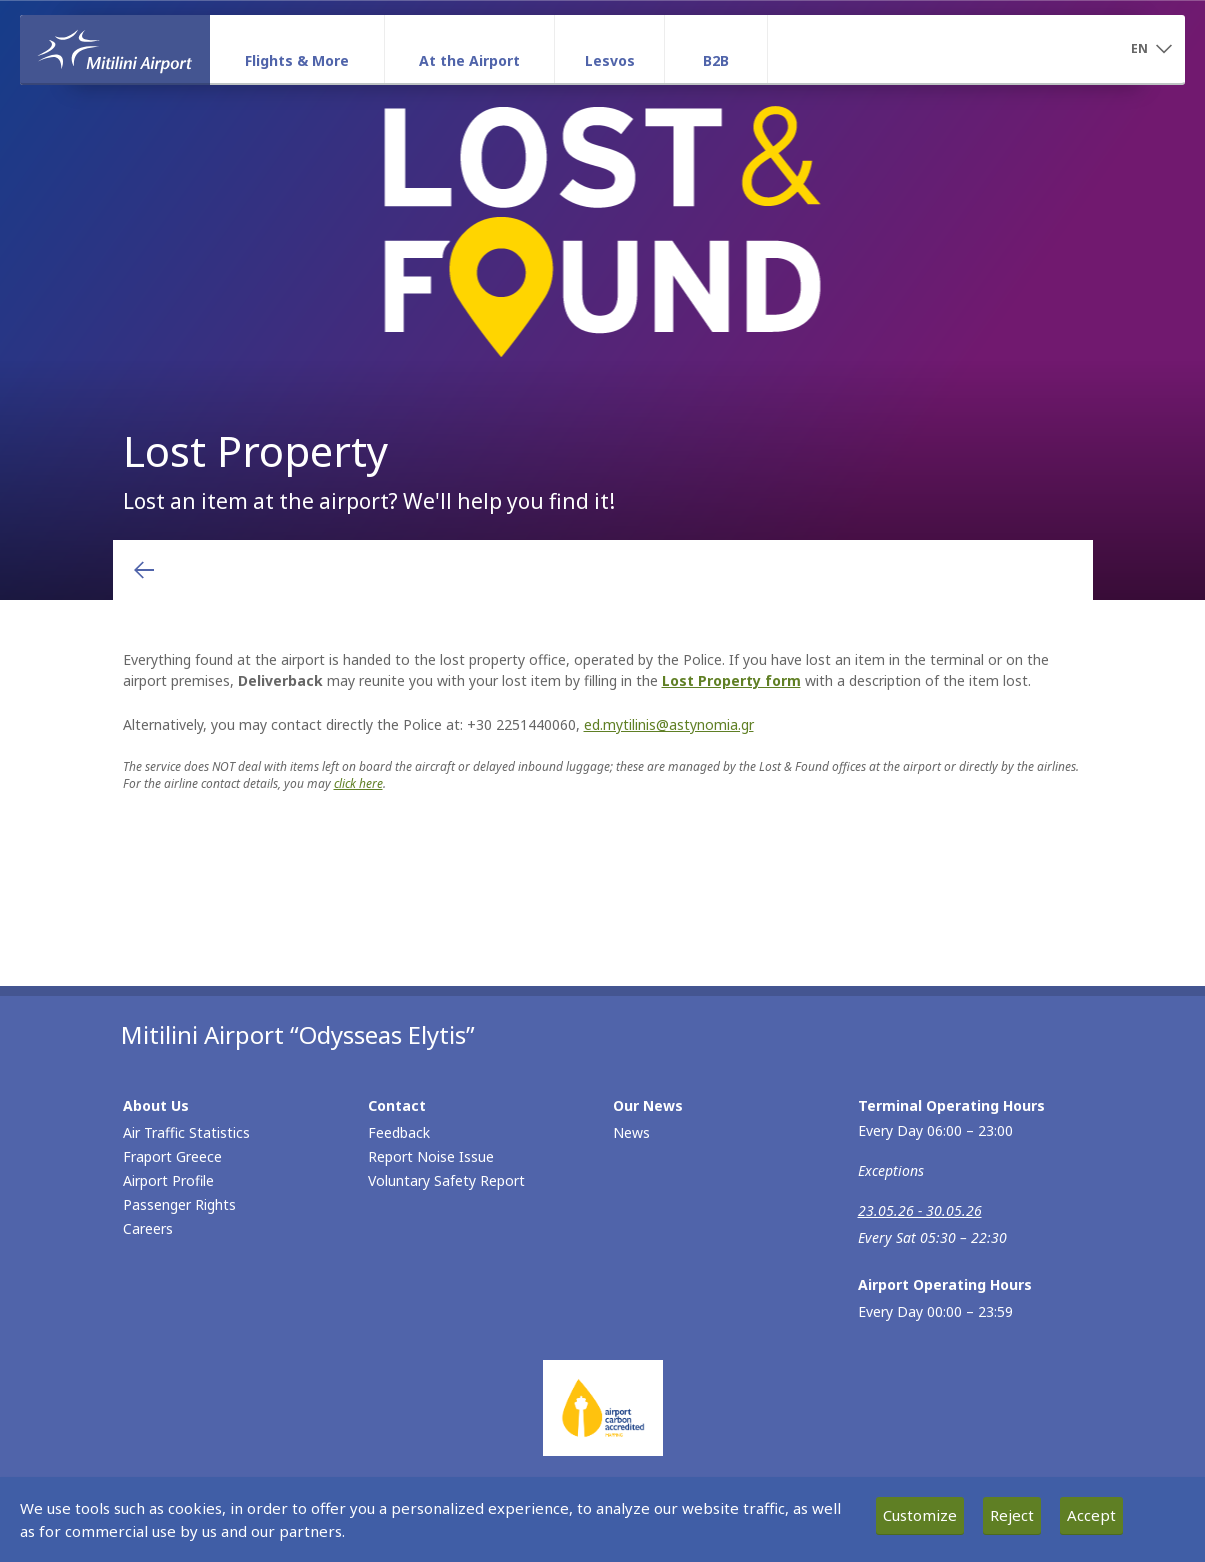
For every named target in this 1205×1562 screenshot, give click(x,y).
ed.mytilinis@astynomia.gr (669, 724)
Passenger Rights (179, 1204)
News (631, 1132)
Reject (1012, 1515)
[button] (1151, 50)
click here (358, 783)
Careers (148, 1228)
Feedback (399, 1132)
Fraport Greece (172, 1156)
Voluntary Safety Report (446, 1180)
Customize (920, 1515)
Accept (1091, 1515)
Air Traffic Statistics (186, 1132)
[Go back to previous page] (144, 570)
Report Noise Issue (431, 1156)
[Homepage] (115, 49)
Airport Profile (168, 1180)
